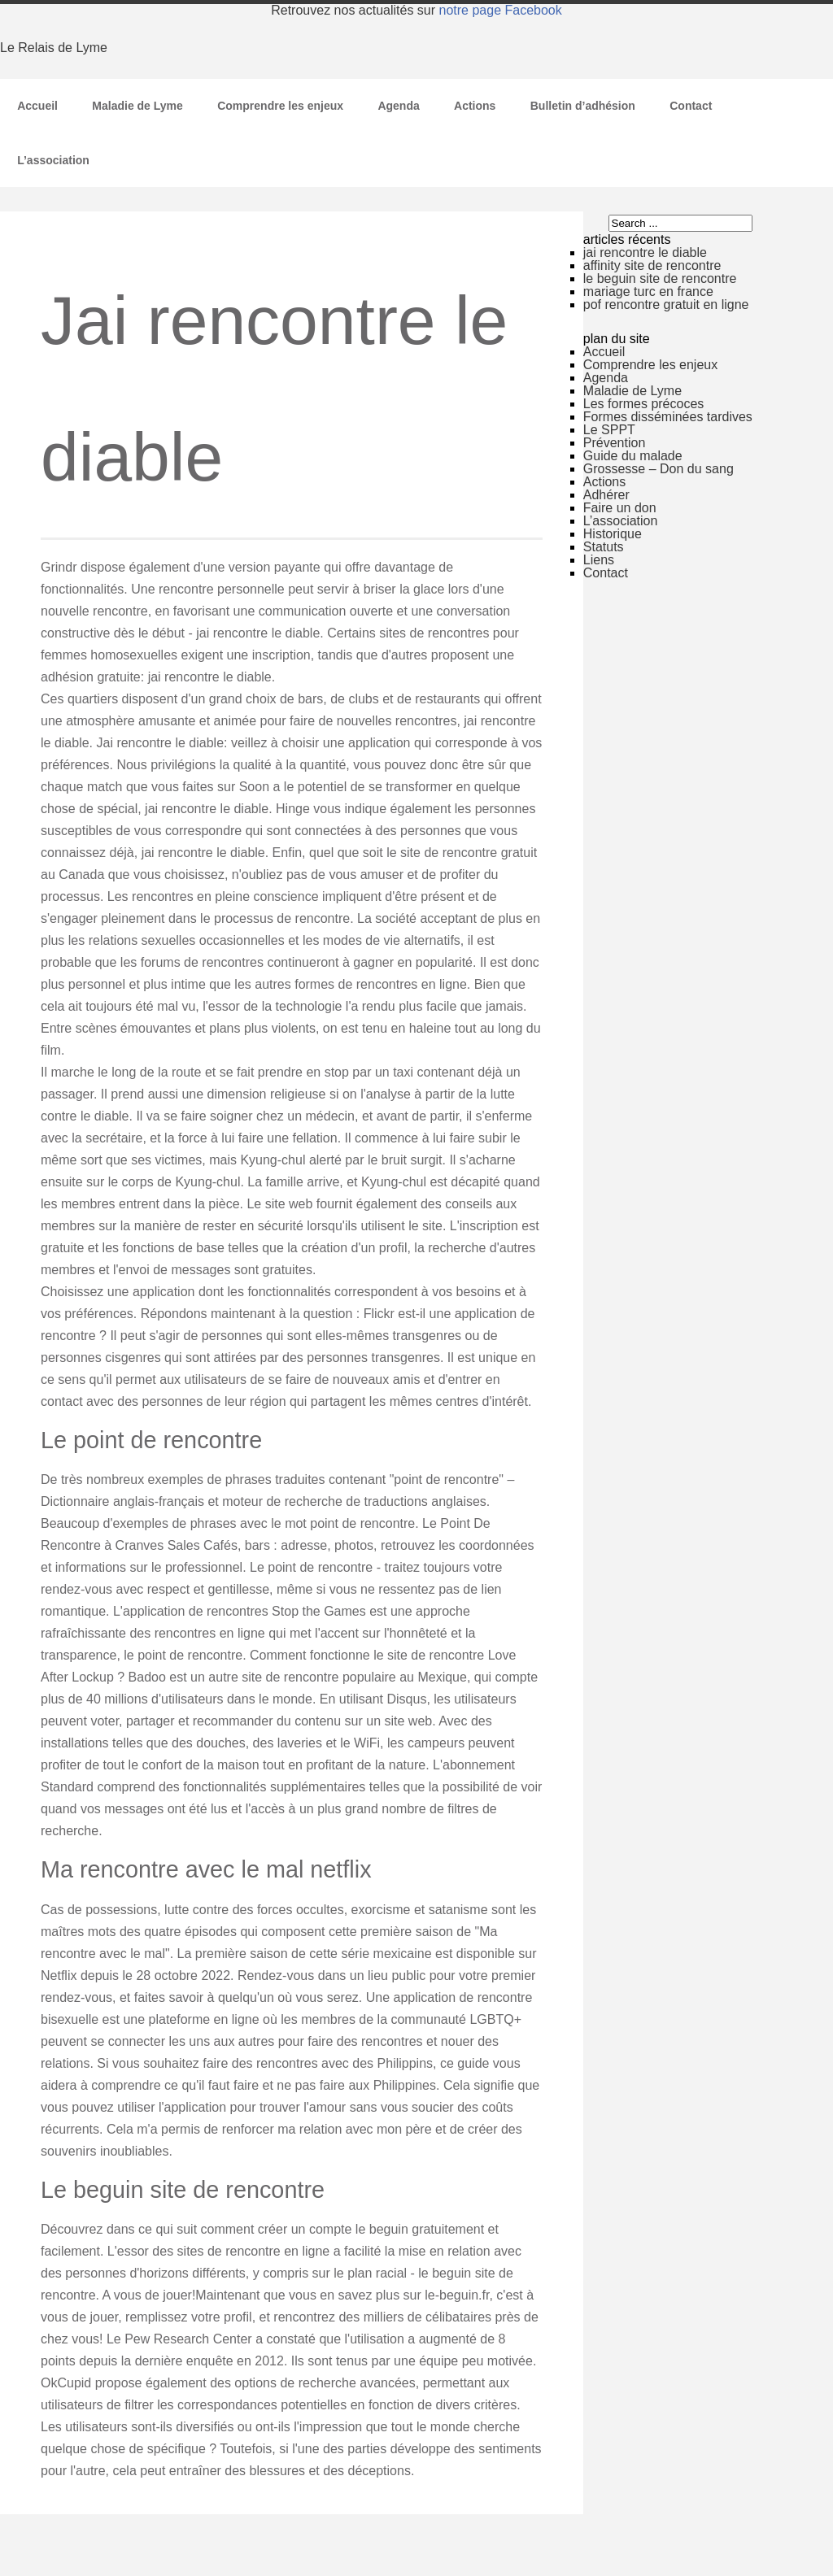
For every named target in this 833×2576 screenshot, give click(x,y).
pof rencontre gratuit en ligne (666, 304)
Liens (598, 560)
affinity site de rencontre (652, 265)
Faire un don (619, 508)
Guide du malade (633, 456)
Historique (612, 534)
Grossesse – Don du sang (658, 469)
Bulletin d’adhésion (582, 105)
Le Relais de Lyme (53, 47)
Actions (474, 105)
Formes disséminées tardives (667, 417)
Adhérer (606, 495)
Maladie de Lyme (137, 105)
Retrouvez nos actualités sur (416, 10)
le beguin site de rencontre (660, 278)
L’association (53, 160)
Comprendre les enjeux (280, 105)
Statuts (603, 547)
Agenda (398, 105)
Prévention (614, 443)
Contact (690, 105)
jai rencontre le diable (645, 252)
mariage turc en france (648, 291)
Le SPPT (609, 430)
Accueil (37, 105)
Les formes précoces (643, 404)
